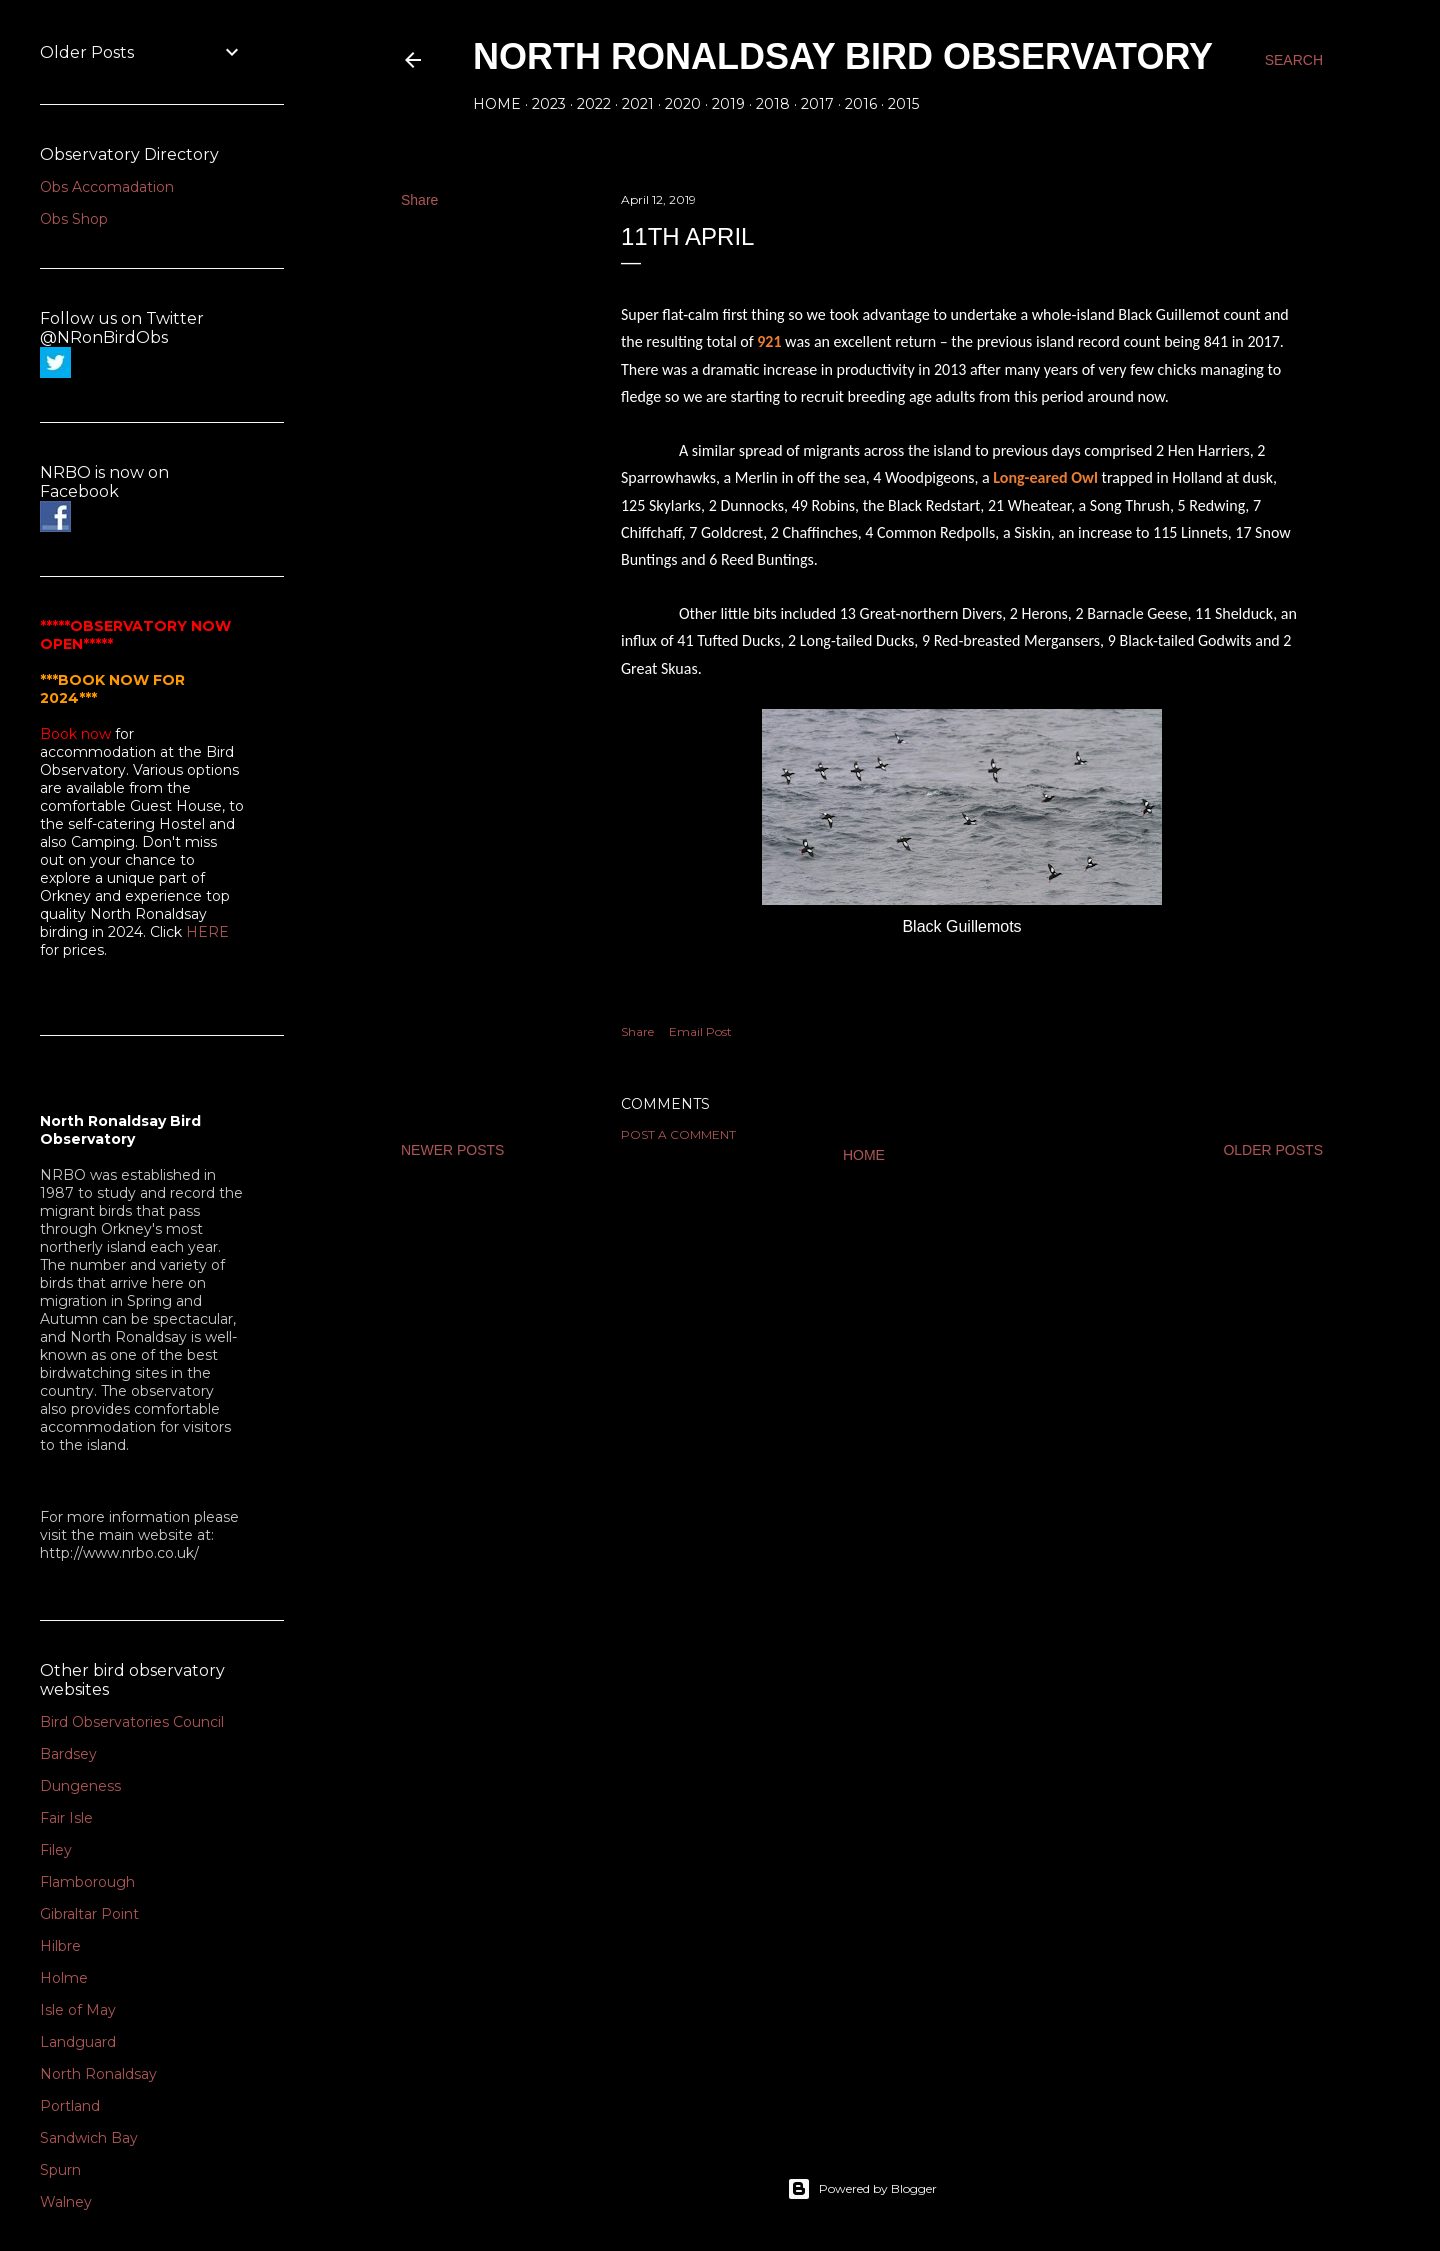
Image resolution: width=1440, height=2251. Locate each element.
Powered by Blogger (862, 2189)
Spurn (60, 2170)
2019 (728, 104)
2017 (817, 104)
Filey (56, 1850)
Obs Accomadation (107, 187)
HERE (207, 932)
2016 (861, 104)
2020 (683, 104)
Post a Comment (678, 1134)
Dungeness (80, 1786)
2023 (549, 104)
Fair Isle (66, 1818)
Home (497, 104)
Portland (70, 2106)
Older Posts (1273, 1150)
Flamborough (87, 1882)
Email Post (700, 1031)
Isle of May (78, 2010)
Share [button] (419, 200)
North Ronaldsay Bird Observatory (843, 56)
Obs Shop (74, 219)
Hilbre (60, 1946)
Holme (64, 1978)
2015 (903, 104)
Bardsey (68, 1754)
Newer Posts (452, 1150)
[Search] (1294, 60)
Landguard (78, 2042)
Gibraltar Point (89, 1914)
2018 (773, 104)
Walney (66, 2202)
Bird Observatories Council (132, 1722)
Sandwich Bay (89, 2138)
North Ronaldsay (98, 2074)
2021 (638, 104)
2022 (594, 104)
